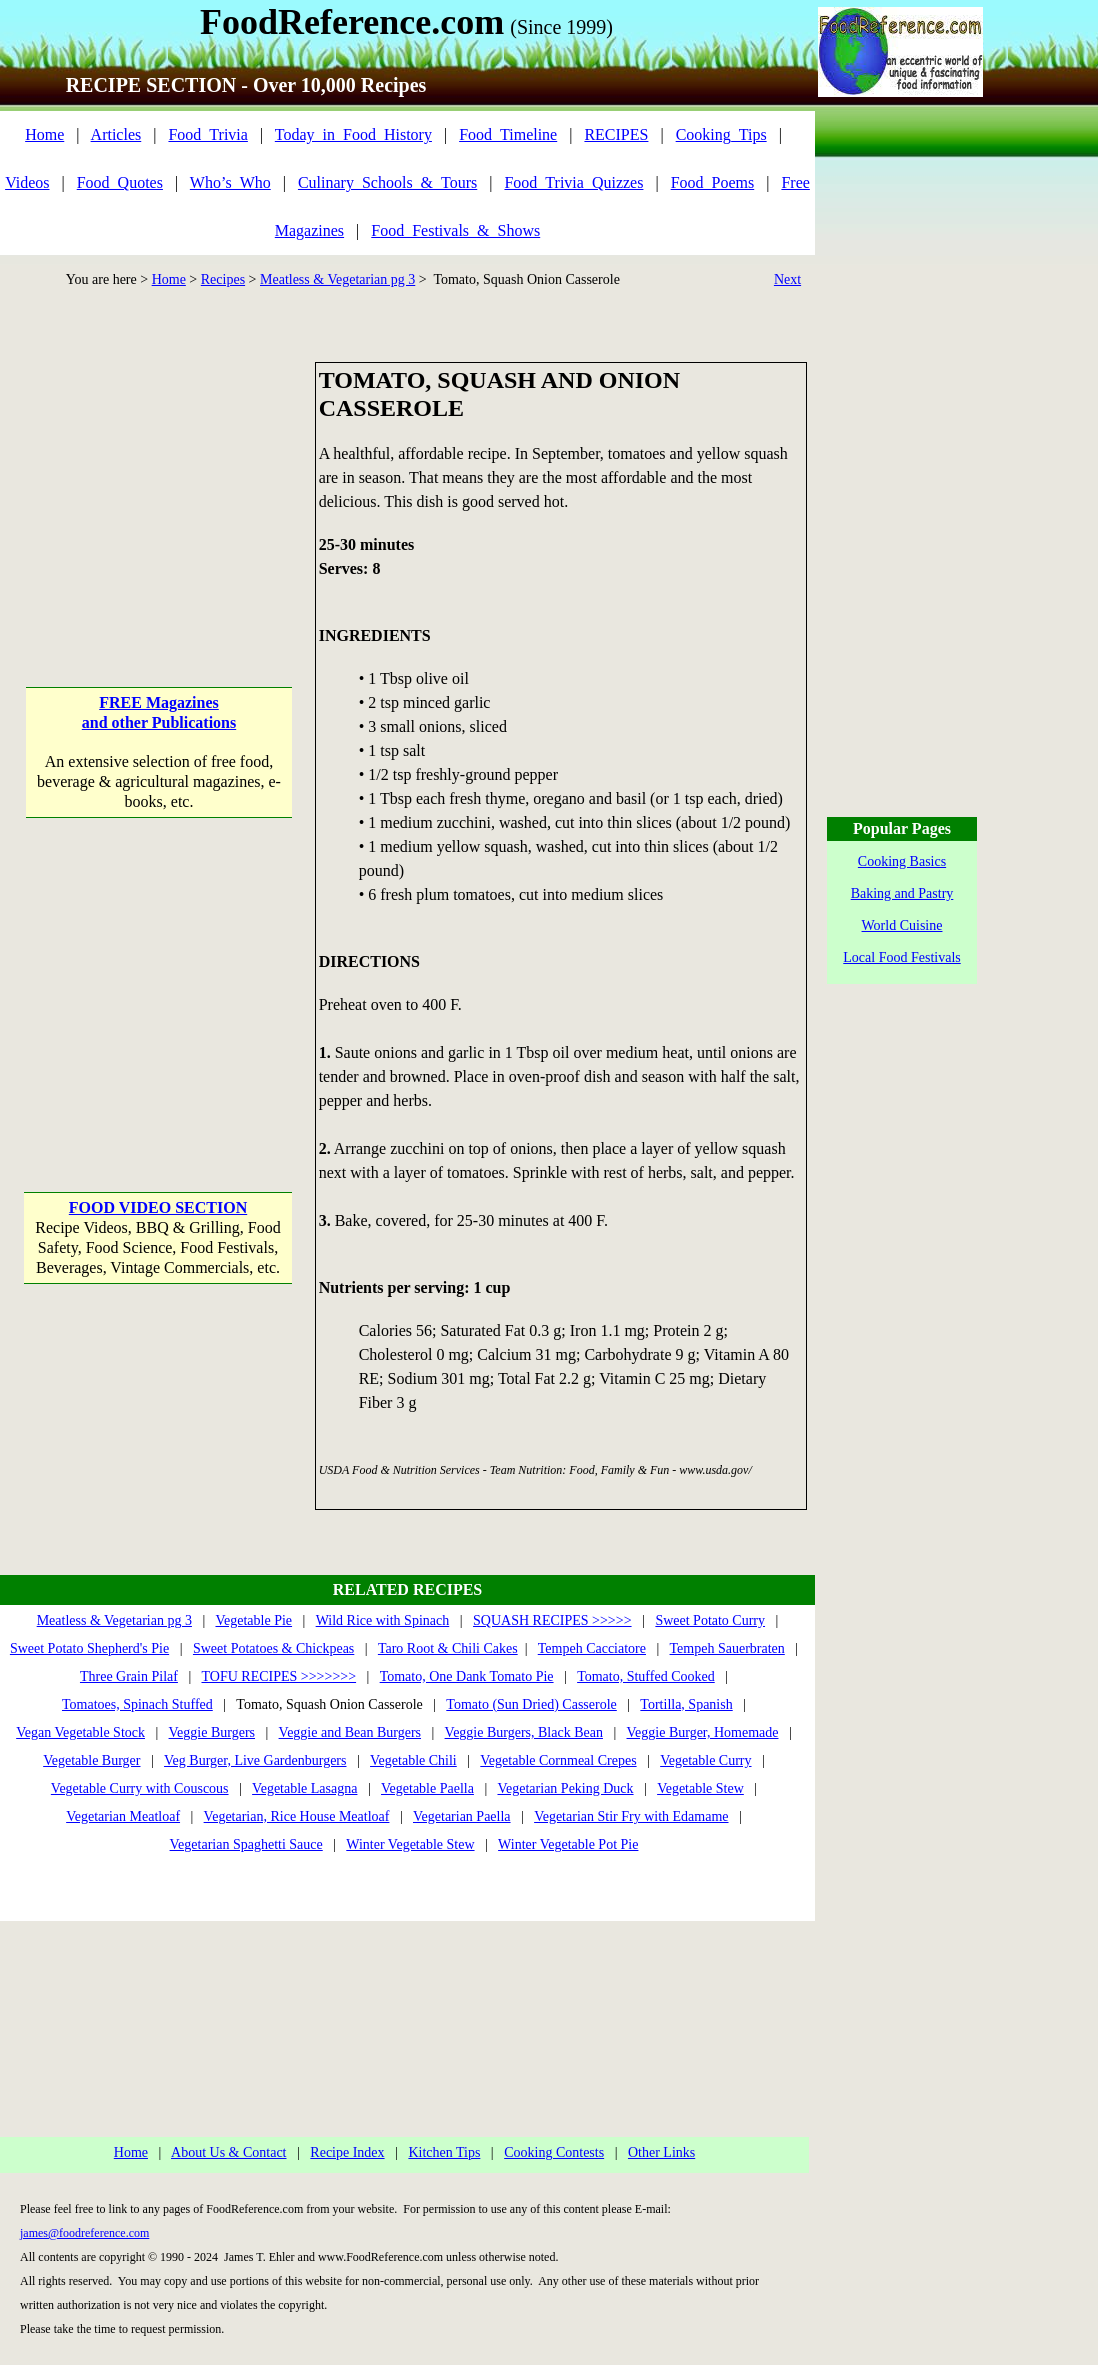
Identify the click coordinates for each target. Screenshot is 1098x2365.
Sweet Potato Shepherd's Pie (89, 1648)
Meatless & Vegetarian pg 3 (337, 279)
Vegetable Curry (705, 1760)
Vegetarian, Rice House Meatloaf (297, 1816)
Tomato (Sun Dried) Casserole (531, 1704)
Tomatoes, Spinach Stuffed (137, 1704)
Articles (116, 134)
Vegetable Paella (427, 1788)
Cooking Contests (554, 2152)
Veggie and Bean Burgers (350, 1732)
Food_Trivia (207, 134)
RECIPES (616, 134)
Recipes (223, 279)
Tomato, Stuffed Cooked (646, 1676)
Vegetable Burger (91, 1760)
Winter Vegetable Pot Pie (568, 1844)
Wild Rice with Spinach (383, 1620)
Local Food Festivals (901, 957)
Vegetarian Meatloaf (123, 1816)
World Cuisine (902, 925)
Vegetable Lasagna (304, 1788)
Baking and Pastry (902, 893)
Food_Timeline (508, 134)
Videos (27, 182)
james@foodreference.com (84, 2233)
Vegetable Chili (413, 1760)
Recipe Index (347, 2152)
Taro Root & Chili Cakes (448, 1648)
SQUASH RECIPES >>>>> (552, 1620)
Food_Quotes (120, 182)
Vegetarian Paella (462, 1816)
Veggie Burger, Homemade (703, 1732)
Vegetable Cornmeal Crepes (558, 1760)
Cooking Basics (902, 861)
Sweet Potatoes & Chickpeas (273, 1648)
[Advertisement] (158, 487)
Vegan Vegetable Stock (80, 1732)
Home (44, 134)
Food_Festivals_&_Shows (455, 230)
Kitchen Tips (444, 2152)
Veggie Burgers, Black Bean (524, 1732)
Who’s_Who (230, 182)
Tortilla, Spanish (686, 1704)
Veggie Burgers (212, 1732)
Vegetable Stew (700, 1788)
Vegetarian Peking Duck (565, 1788)
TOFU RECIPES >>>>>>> (278, 1676)
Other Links (661, 2152)
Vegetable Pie (253, 1620)
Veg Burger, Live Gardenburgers (255, 1760)
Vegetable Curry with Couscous (140, 1788)
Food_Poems (713, 182)
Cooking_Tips (721, 134)
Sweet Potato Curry (710, 1620)
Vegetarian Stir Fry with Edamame (631, 1816)
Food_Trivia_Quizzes (573, 182)
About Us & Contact (229, 2152)
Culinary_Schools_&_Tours (387, 182)
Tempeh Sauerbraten (727, 1648)
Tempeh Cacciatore (592, 1648)
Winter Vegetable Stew (410, 1844)
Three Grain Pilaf (129, 1676)
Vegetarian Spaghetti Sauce (246, 1844)
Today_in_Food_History (353, 134)
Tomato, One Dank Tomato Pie (467, 1676)
